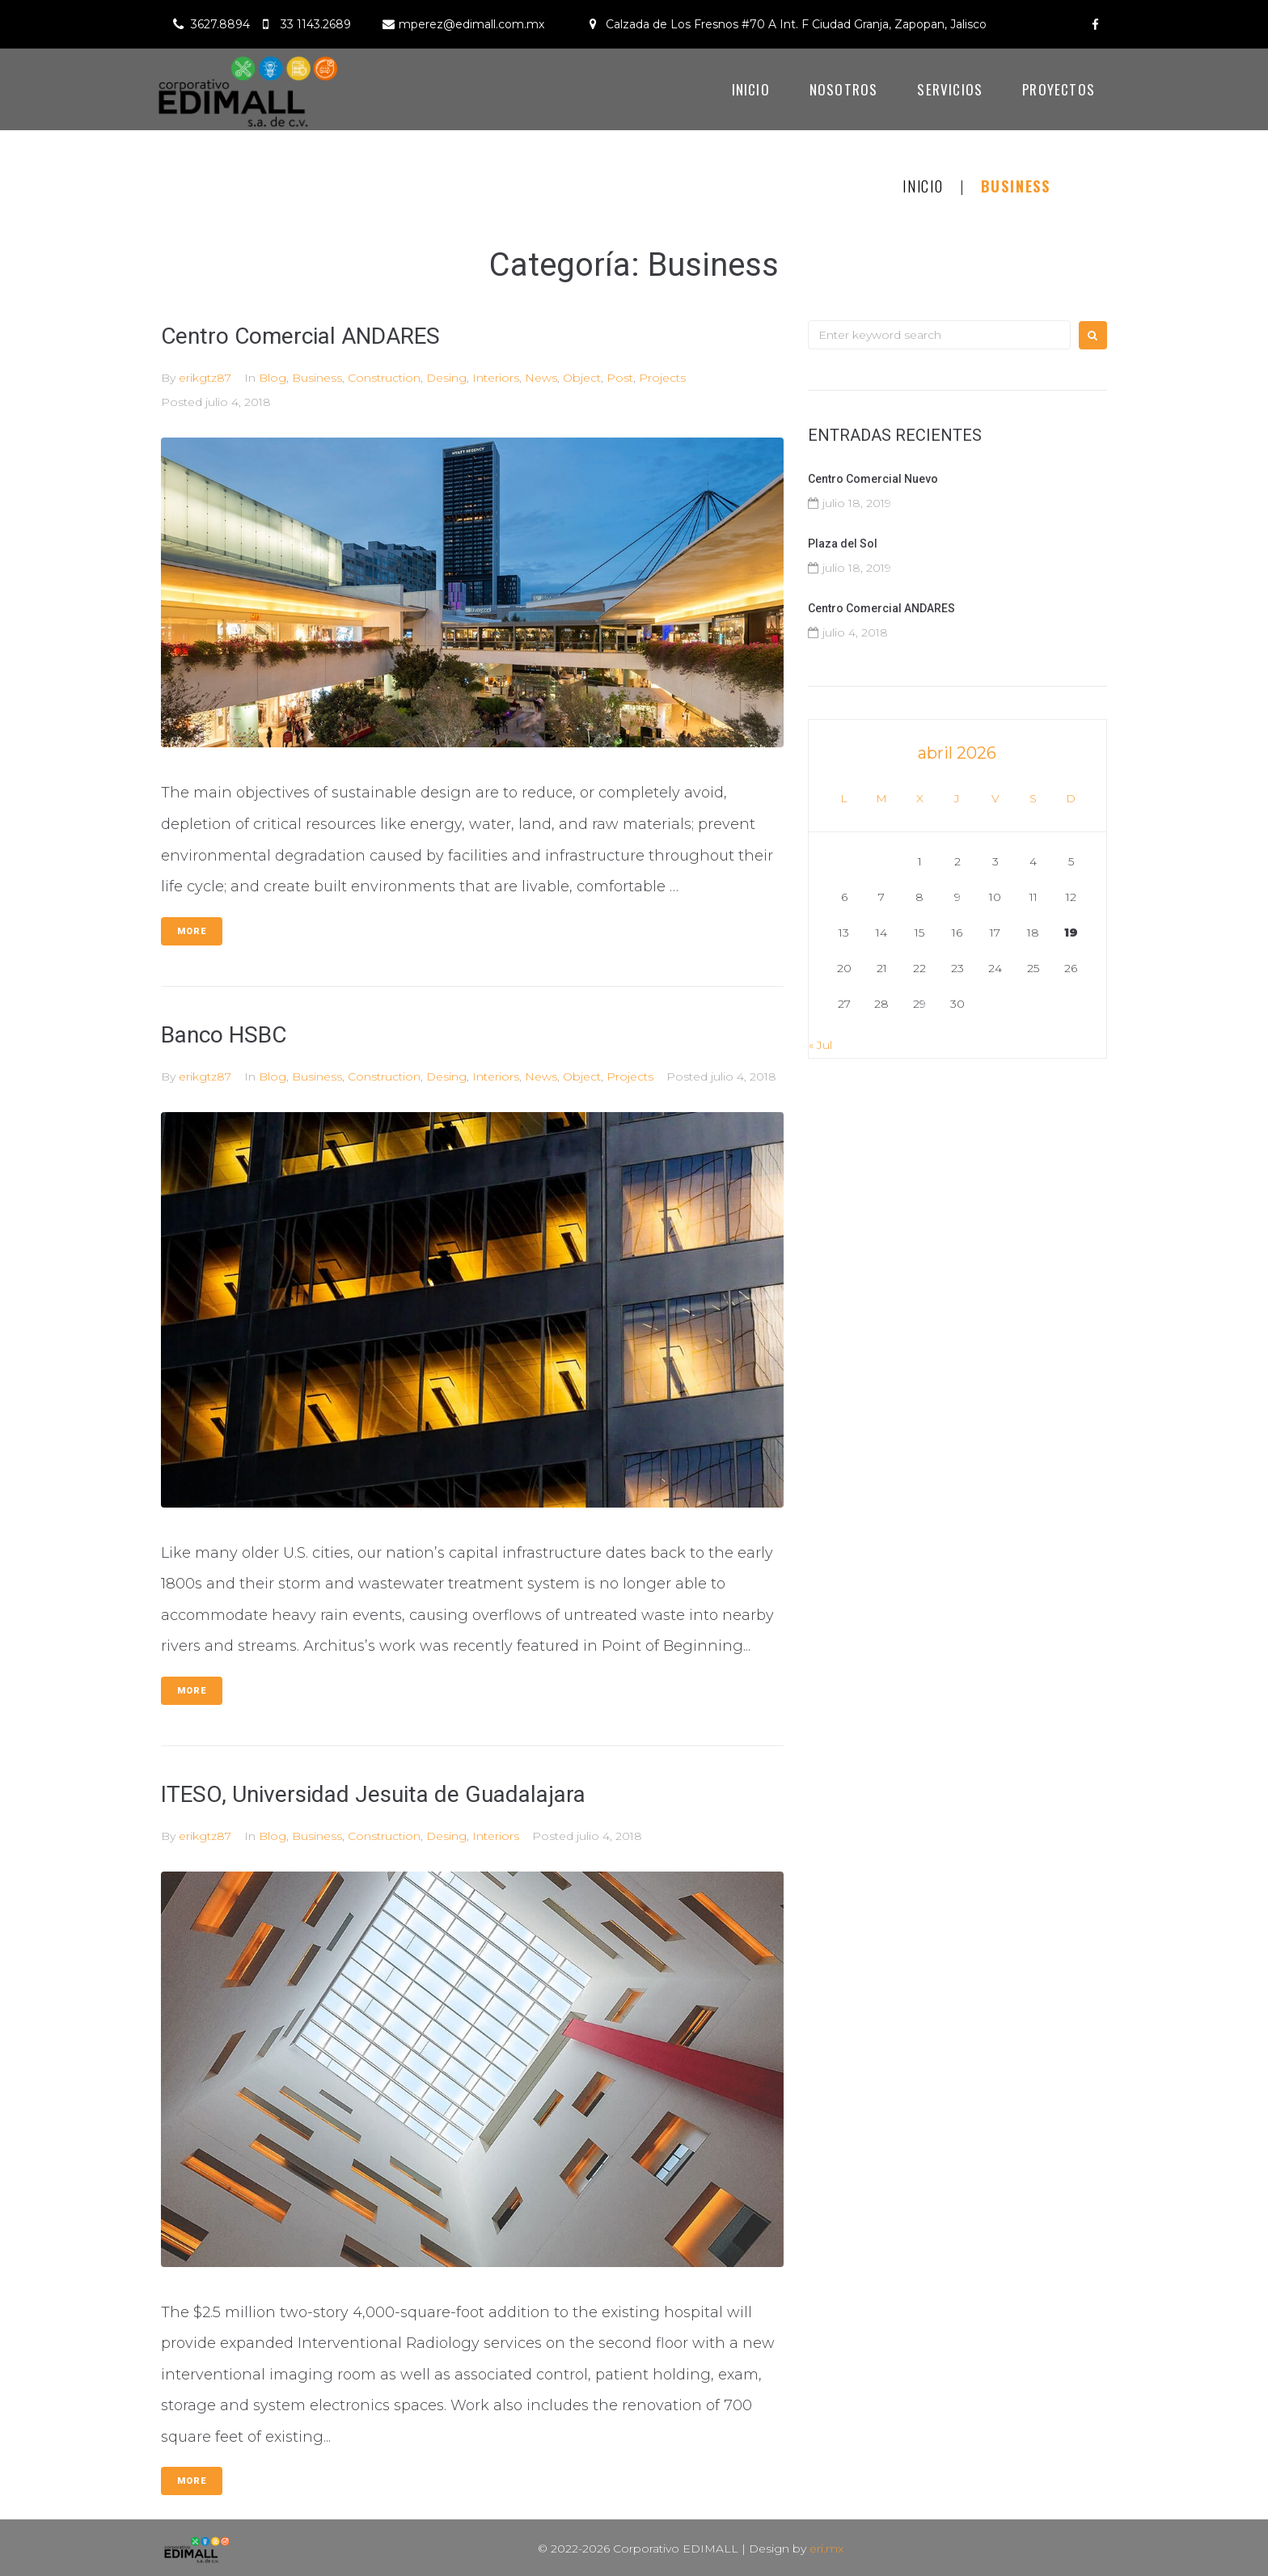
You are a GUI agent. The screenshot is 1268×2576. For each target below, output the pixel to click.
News (541, 377)
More (191, 931)
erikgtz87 (205, 377)
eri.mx (826, 2548)
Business (317, 377)
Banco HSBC (223, 1035)
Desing (446, 377)
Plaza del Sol (842, 543)
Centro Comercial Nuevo (873, 478)
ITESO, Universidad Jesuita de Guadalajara (373, 1794)
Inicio (923, 186)
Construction (384, 377)
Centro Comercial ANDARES (300, 336)
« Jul (820, 1045)
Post (620, 377)
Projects (662, 377)
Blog (272, 377)
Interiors (495, 377)
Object (582, 377)
